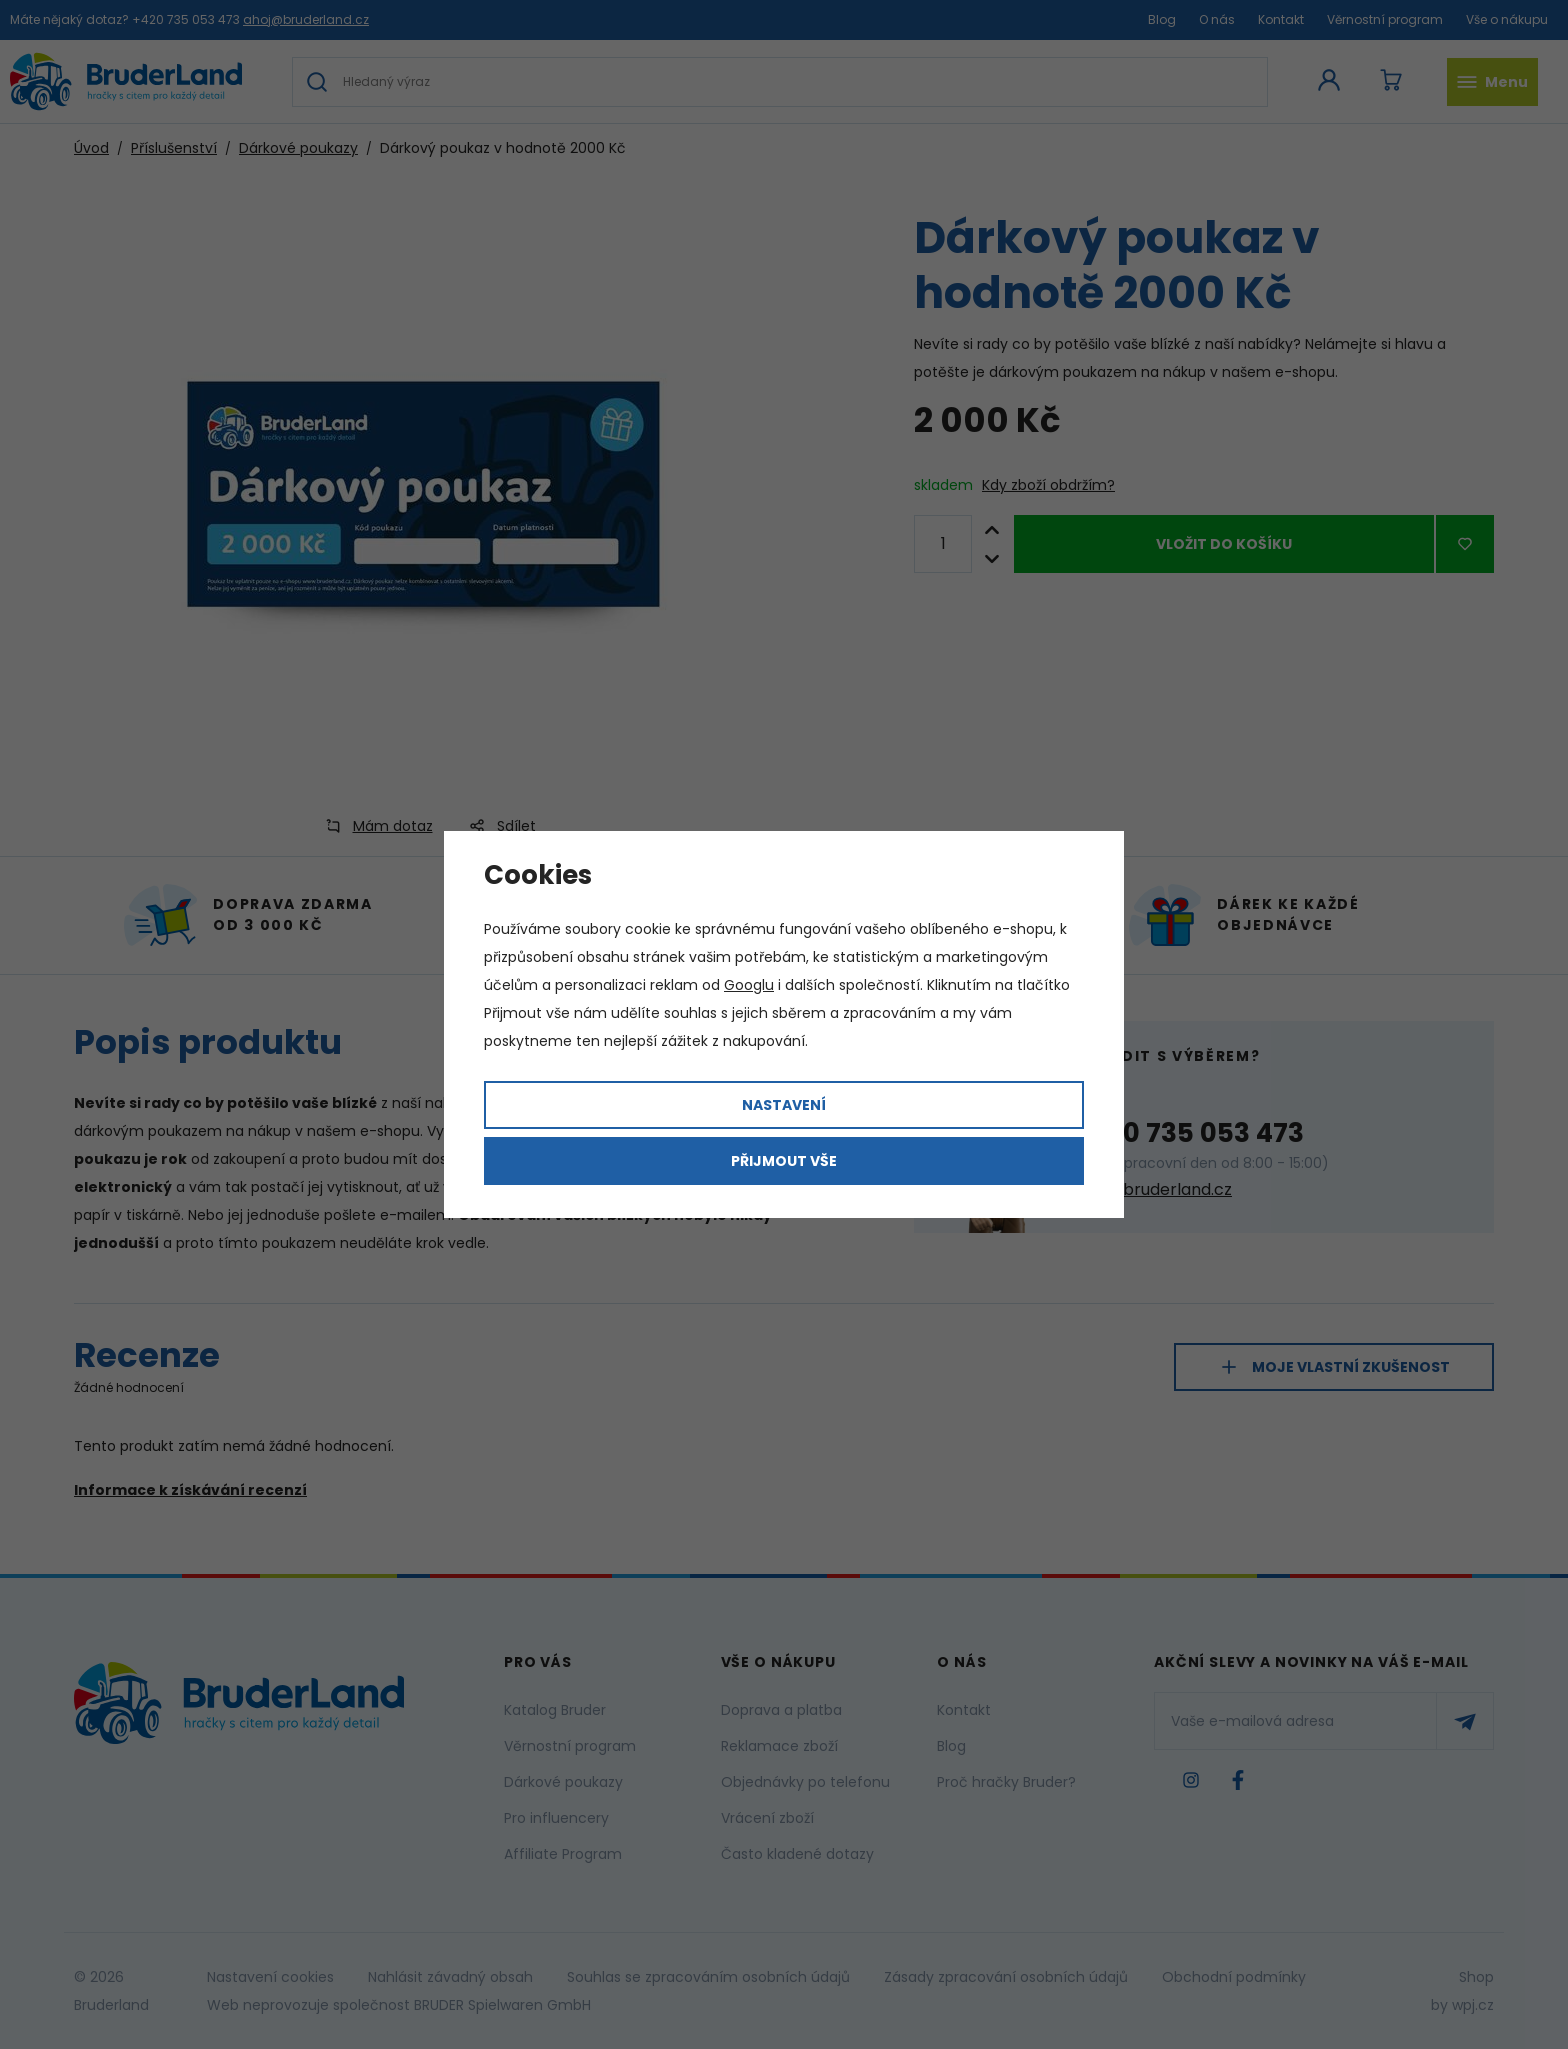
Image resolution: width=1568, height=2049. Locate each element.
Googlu (749, 985)
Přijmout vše (784, 1161)
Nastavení (784, 1105)
